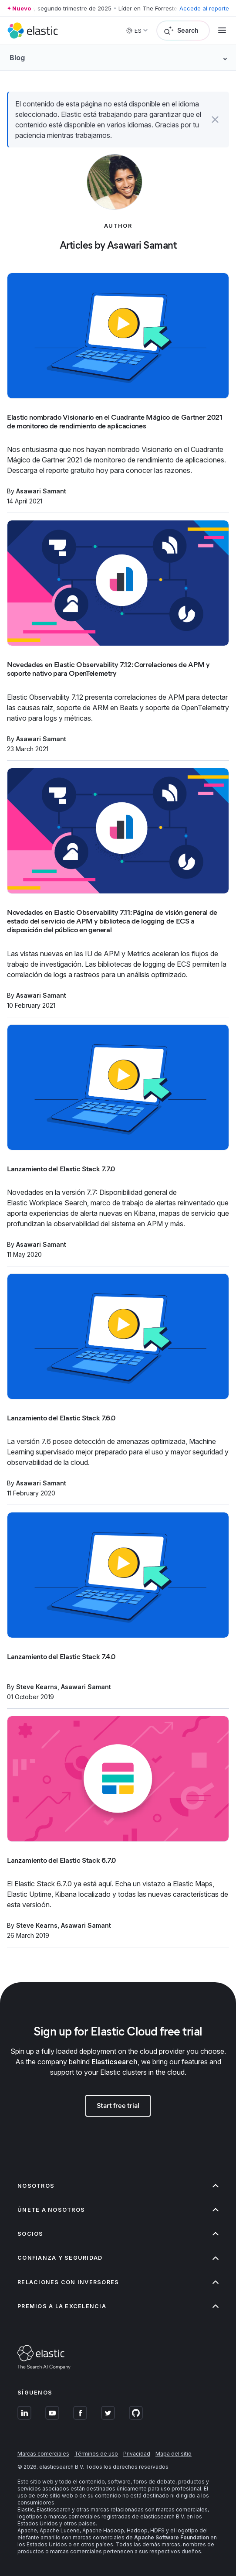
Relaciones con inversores (118, 2282)
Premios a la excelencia (118, 2306)
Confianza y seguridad (118, 2257)
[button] (215, 120)
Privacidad (136, 2453)
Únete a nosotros (118, 2210)
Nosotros (118, 2186)
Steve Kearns (36, 1686)
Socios (118, 2233)
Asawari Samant (41, 491)
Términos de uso (96, 2453)
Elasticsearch (114, 2061)
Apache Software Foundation (171, 2537)
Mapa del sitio (173, 2453)
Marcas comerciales (43, 2453)
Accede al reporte (204, 8)
